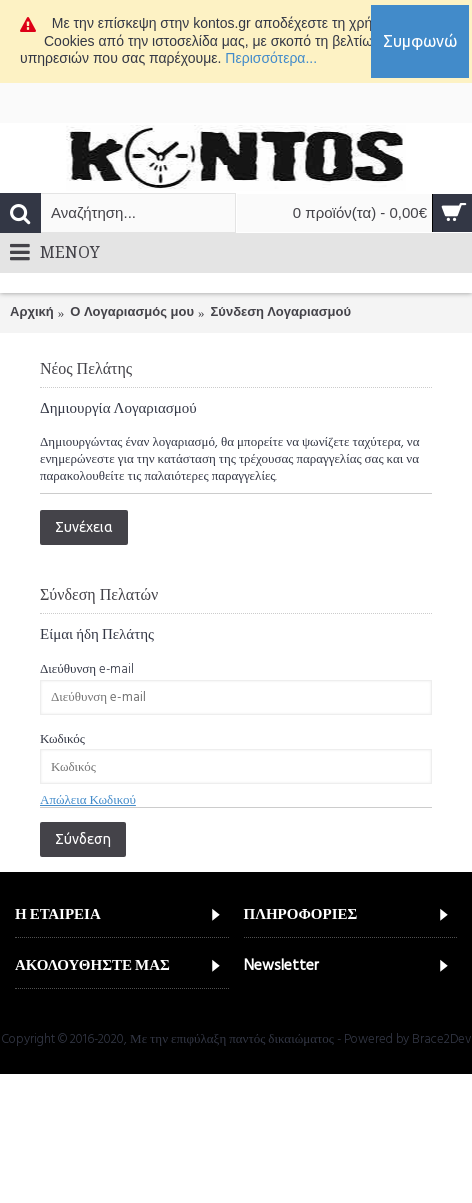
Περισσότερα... (271, 58)
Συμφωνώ (420, 41)
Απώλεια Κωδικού (88, 800)
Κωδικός (62, 739)
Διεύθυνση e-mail (87, 669)
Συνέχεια (84, 527)
